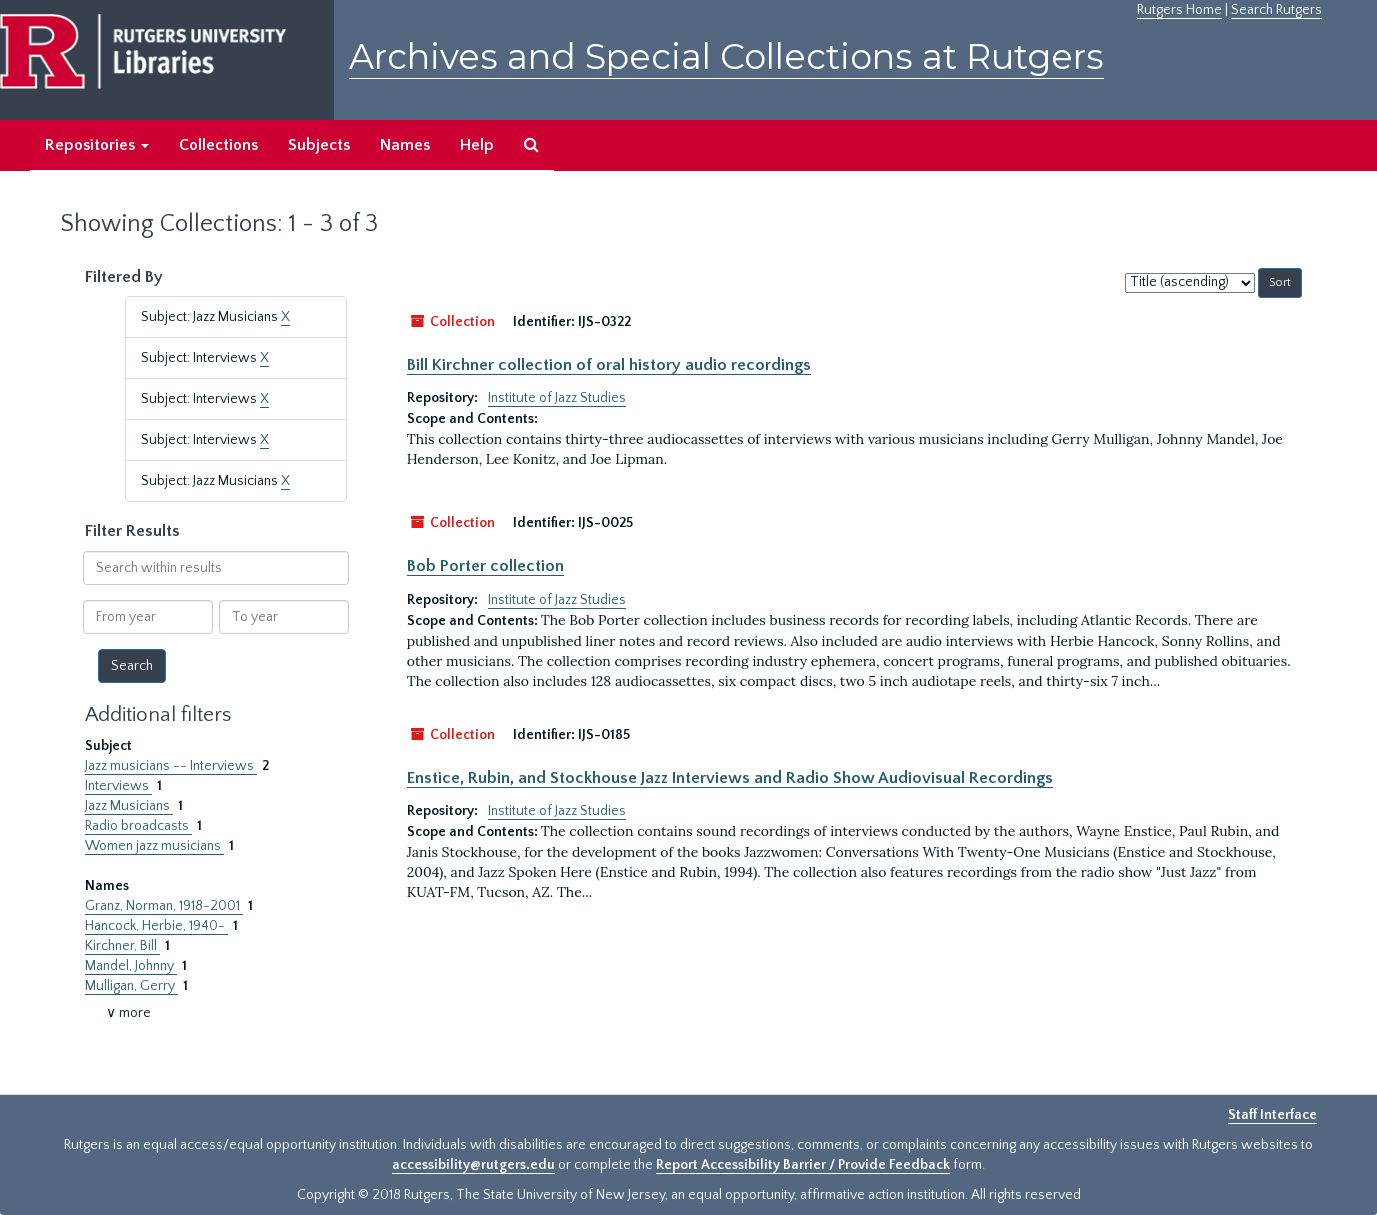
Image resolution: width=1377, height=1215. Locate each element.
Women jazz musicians (154, 846)
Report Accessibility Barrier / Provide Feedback (803, 1165)
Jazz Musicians (129, 806)
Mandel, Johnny (131, 966)
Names (405, 145)
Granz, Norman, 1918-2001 (164, 906)
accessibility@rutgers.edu (473, 1165)
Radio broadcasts (138, 826)
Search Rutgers (1276, 10)
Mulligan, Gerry (131, 986)
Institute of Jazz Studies (557, 398)
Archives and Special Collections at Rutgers (726, 56)
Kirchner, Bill (122, 946)
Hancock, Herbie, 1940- (156, 926)
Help (477, 145)
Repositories (97, 145)
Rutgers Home (1179, 10)
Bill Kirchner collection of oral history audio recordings (609, 365)
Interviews (118, 786)
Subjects (319, 145)
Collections (218, 145)
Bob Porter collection (485, 566)
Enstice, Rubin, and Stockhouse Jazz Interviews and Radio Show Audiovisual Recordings (730, 778)
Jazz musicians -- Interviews (171, 766)
